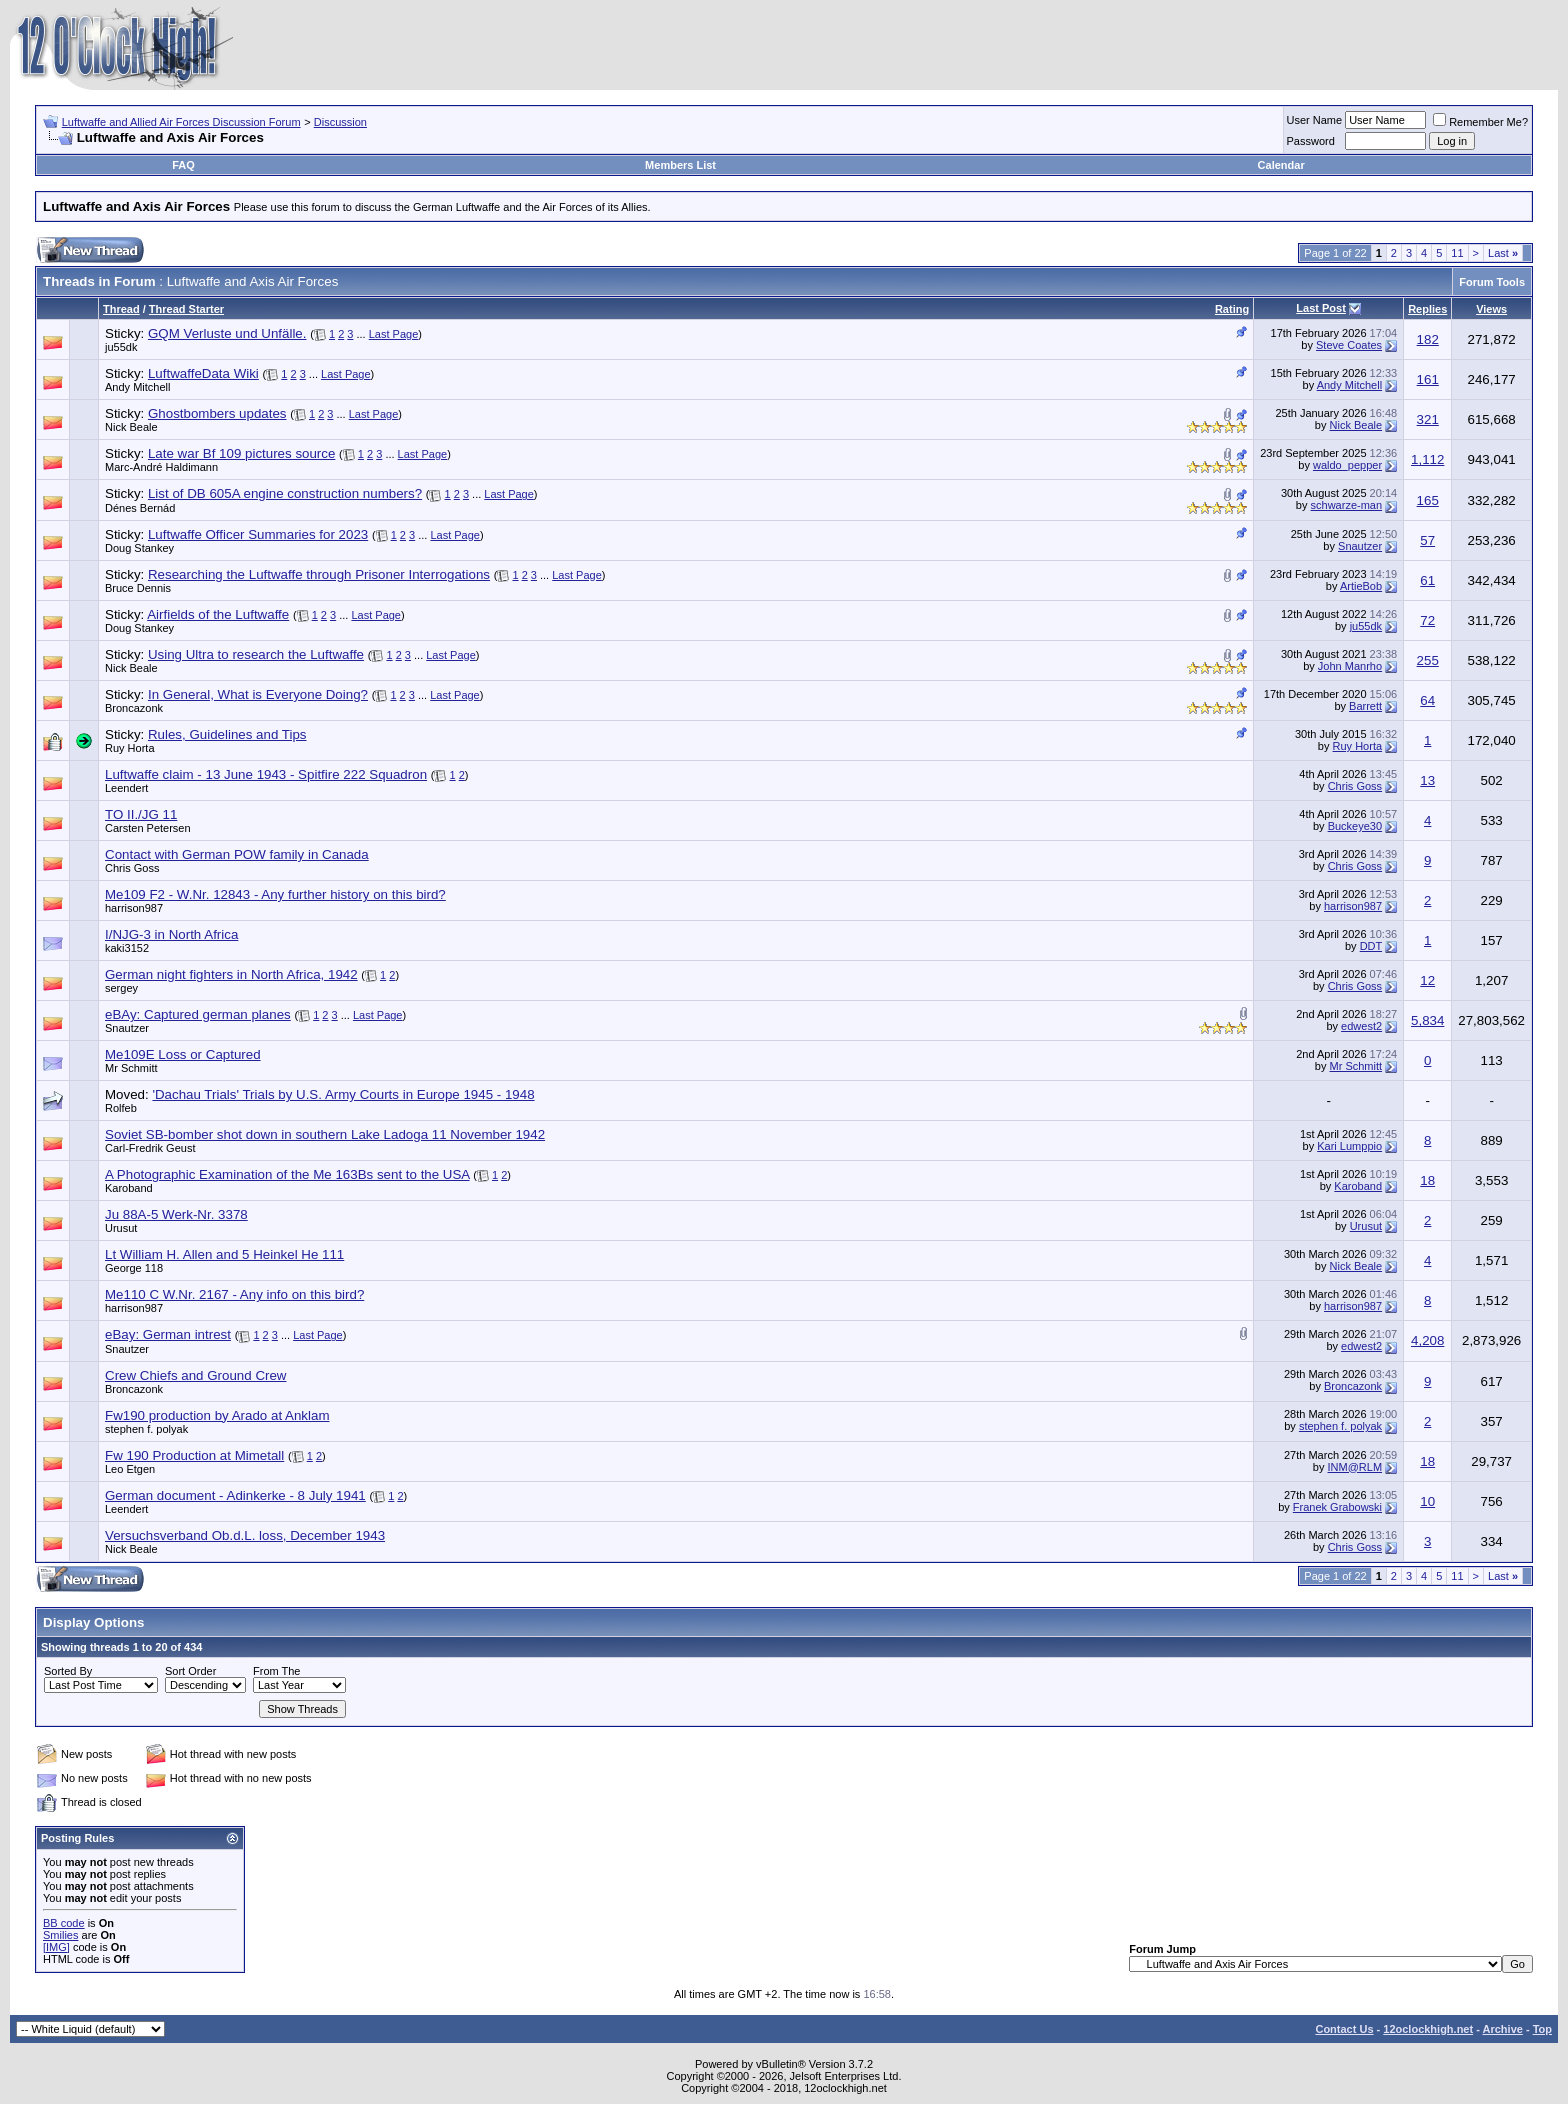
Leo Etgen (130, 1469)
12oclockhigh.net (1428, 2029)
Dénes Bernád (140, 508)
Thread (121, 309)
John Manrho (1350, 666)
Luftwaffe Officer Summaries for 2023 (258, 534)
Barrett (1365, 706)
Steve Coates (1349, 345)
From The (276, 1671)
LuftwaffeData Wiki (203, 373)
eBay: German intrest (168, 1334)
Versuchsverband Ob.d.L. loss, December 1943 (245, 1535)
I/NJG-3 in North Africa (171, 934)
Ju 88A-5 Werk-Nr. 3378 (176, 1214)
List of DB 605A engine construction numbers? (285, 493)
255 (1428, 660)
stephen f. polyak (146, 1429)
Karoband (129, 1188)
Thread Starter (186, 309)
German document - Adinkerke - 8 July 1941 (235, 1495)
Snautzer (1360, 546)
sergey (121, 988)
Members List (680, 165)
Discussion (340, 122)
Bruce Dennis (138, 588)
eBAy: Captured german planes (198, 1014)
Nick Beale (131, 427)
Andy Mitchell (137, 387)
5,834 (1427, 1020)
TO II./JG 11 (141, 814)
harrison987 (134, 908)
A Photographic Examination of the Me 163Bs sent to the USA (287, 1174)
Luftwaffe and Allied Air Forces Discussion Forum (181, 122)
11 (1457, 253)
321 (1428, 419)
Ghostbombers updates (217, 413)
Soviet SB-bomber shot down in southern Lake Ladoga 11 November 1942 (325, 1134)
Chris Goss (1355, 786)
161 (1428, 379)
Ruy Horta (130, 748)
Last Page (394, 334)
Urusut (121, 1228)
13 (1427, 780)
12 (1427, 980)
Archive (1503, 2029)
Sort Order (190, 1671)
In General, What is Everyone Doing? (258, 694)
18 (1427, 1180)
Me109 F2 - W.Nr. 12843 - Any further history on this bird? (275, 894)
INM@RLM (1355, 1467)
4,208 (1427, 1340)
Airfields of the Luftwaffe (218, 614)
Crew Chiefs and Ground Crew (196, 1375)
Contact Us (1344, 2029)
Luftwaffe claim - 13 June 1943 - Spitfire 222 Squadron (266, 774)
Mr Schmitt (131, 1068)
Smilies (60, 1935)
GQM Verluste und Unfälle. (227, 333)
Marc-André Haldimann (161, 467)
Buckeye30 (1355, 826)
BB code (64, 1923)
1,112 (1427, 459)
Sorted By (68, 1671)
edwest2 (1361, 1026)
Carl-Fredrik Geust (150, 1148)
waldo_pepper (1347, 465)
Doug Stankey (139, 548)
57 (1427, 540)
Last (1503, 253)
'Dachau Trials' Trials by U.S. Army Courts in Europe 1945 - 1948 (343, 1094)
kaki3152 (127, 948)
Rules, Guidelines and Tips (227, 734)
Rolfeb (121, 1108)
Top (1542, 2029)
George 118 (134, 1268)
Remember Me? (1480, 122)
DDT (1371, 946)
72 (1427, 620)
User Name (1315, 120)
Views (1491, 309)
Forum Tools (1492, 282)
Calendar (1281, 165)
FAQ (183, 165)
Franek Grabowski (1337, 1507)
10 (1427, 1501)
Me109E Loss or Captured (183, 1054)
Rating (1232, 309)
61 (1427, 580)
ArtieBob (1361, 586)
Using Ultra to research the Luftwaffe (256, 654)
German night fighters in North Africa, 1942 (231, 974)
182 (1428, 339)
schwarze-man (1347, 505)
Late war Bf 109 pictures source (241, 453)
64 (1427, 700)
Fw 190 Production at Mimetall (194, 1455)
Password (1311, 141)
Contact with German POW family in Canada (237, 854)
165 (1428, 500)
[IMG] (56, 1947)
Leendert (126, 788)
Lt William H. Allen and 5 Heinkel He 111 (224, 1254)
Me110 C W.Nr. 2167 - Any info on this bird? (234, 1294)
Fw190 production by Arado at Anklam (217, 1415)
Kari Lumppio (1349, 1146)
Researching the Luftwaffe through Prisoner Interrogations (319, 574)
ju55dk (121, 347)
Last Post (1321, 308)
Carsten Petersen (148, 828)
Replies (1427, 309)
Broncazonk (134, 708)
